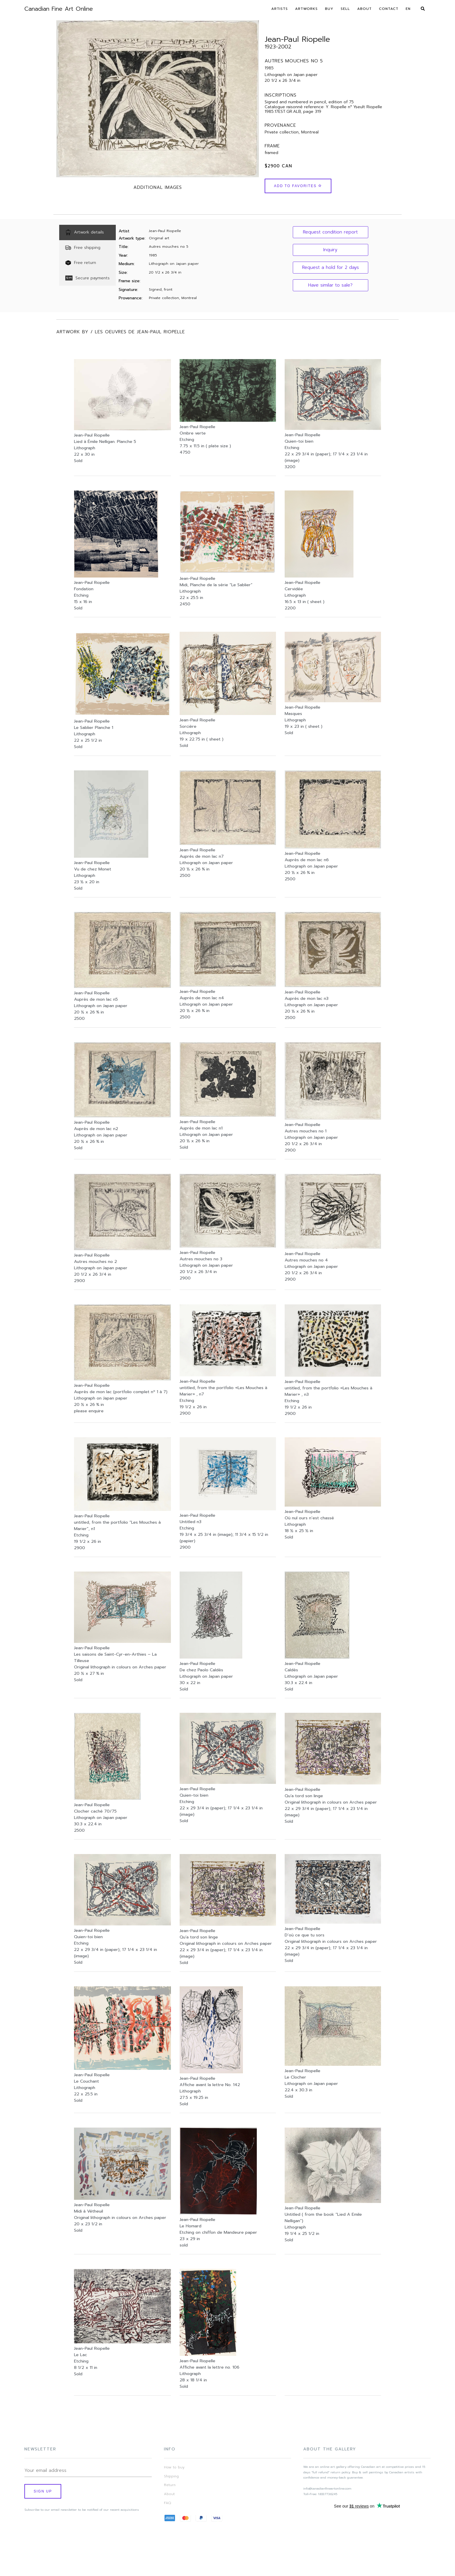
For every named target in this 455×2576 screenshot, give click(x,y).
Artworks (306, 8)
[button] (330, 232)
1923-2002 (278, 47)
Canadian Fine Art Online (58, 8)
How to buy (174, 2467)
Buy (329, 8)
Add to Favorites (298, 186)
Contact (388, 8)
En (408, 8)
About (364, 8)
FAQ (167, 2503)
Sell (345, 8)
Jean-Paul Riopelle (297, 39)
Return (170, 2485)
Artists (279, 8)
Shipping (171, 2476)
